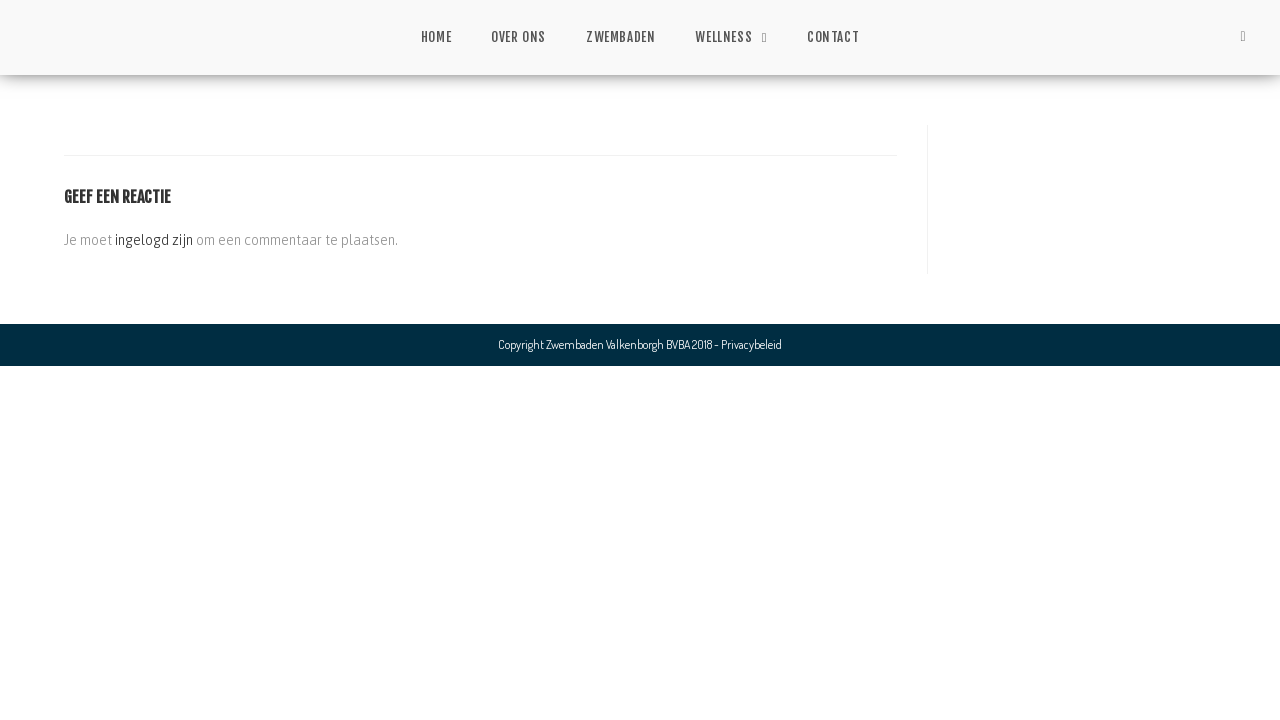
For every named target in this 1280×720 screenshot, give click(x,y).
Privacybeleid (751, 344)
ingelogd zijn (154, 240)
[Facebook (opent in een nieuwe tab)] (1243, 36)
